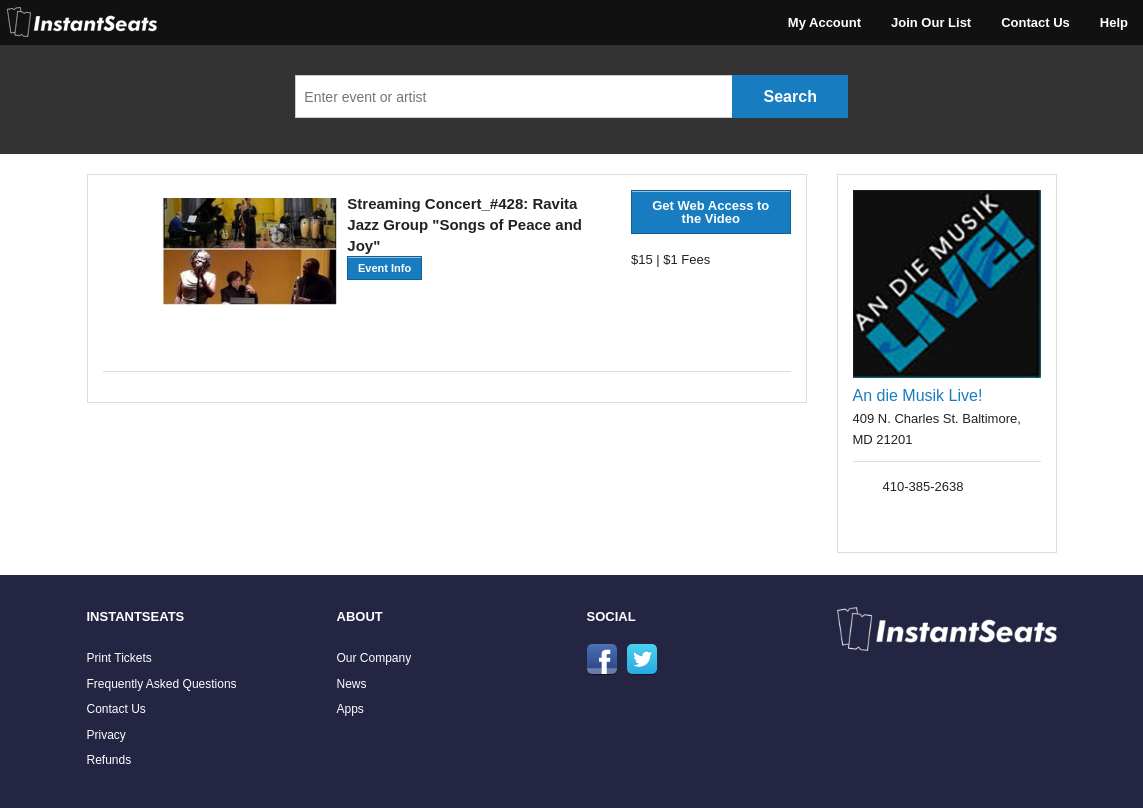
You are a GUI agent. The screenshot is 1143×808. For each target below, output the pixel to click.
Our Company (374, 658)
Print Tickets (119, 658)
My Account (824, 22)
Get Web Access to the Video (710, 212)
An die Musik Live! (918, 395)
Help (1114, 22)
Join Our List (931, 22)
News (352, 684)
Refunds (109, 760)
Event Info (384, 268)
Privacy (106, 735)
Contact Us (1035, 22)
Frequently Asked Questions (162, 684)
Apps (350, 709)
